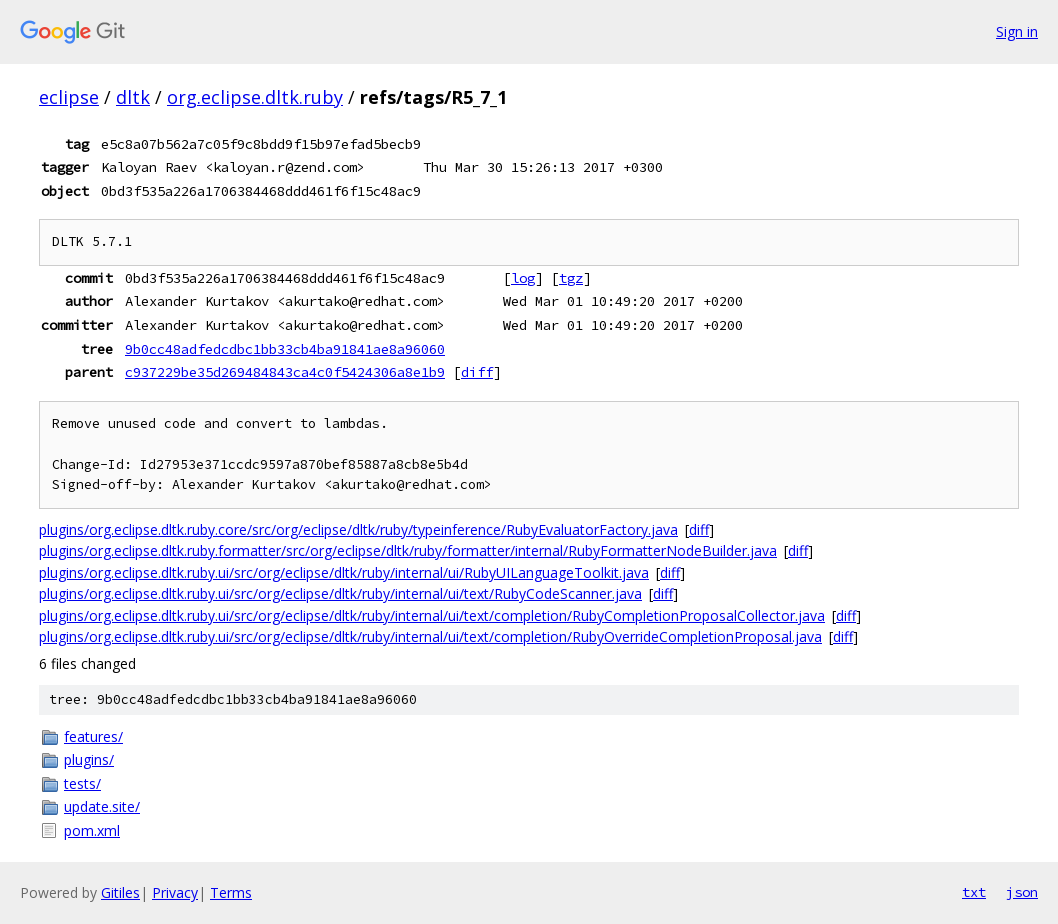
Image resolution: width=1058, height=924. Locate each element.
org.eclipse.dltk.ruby (255, 97)
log (523, 278)
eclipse (69, 97)
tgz (571, 278)
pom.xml (92, 830)
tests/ (82, 783)
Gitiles (120, 892)
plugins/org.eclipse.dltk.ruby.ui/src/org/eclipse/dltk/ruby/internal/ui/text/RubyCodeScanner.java (340, 593)
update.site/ (102, 806)
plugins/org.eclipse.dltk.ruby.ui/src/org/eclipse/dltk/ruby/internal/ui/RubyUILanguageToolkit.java (344, 572)
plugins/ (89, 759)
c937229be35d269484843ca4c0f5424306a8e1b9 (285, 372)
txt (974, 892)
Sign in (1017, 31)
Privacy (175, 892)
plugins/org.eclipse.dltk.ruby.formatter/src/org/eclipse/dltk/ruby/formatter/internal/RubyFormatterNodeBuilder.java (408, 550)
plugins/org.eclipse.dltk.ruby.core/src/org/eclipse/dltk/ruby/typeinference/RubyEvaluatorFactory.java (358, 529)
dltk (133, 97)
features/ (93, 736)
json (1022, 892)
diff (477, 372)
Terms (231, 892)
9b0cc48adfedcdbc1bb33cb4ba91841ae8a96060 (285, 349)
